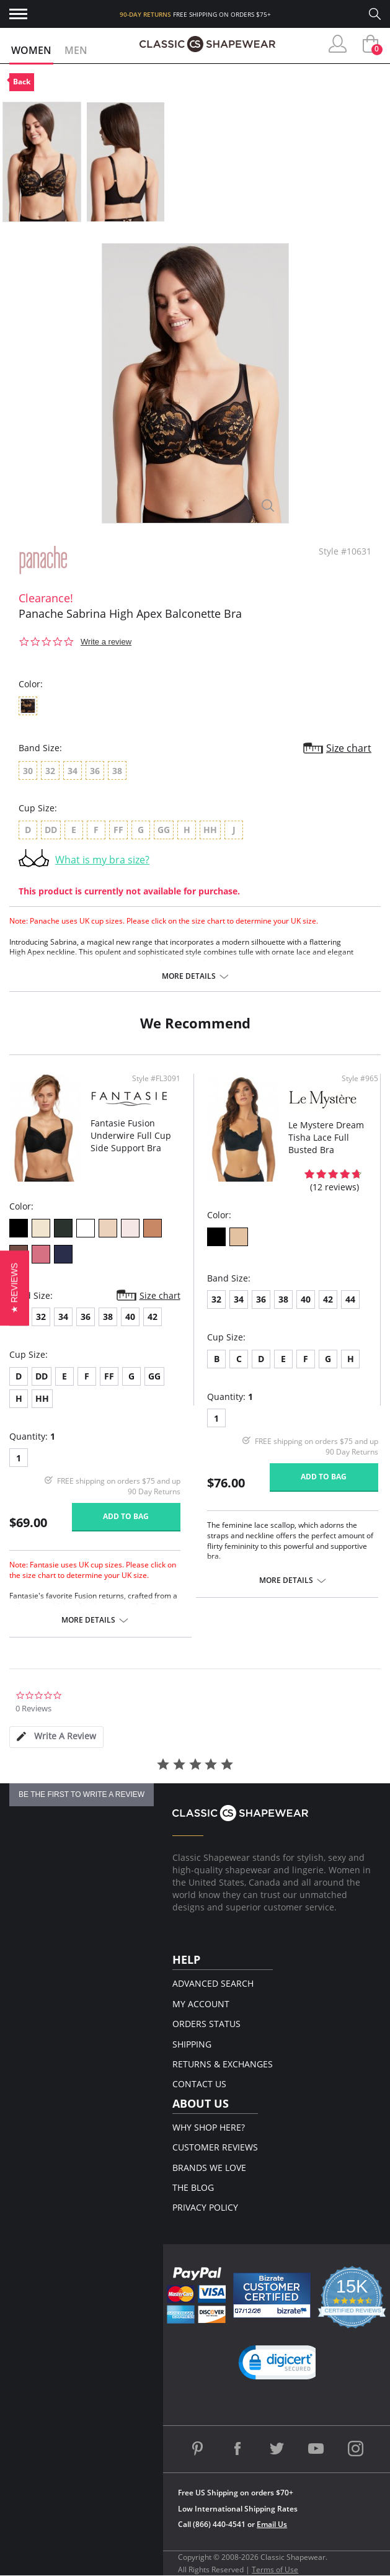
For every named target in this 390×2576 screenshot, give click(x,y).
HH (42, 1398)
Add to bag (126, 1516)
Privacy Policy (205, 2207)
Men (75, 50)
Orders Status (206, 2024)
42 (152, 1316)
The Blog (193, 2187)
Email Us (272, 2524)
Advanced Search (213, 1983)
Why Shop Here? (208, 2127)
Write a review (106, 641)
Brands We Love (209, 2167)
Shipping (191, 2044)
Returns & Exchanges (222, 2064)
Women (31, 50)
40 (130, 1316)
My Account (200, 2004)
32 (41, 1316)
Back (21, 81)
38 (108, 1316)
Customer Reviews (215, 2147)
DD (41, 1376)
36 (86, 1316)
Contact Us (199, 2084)
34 (63, 1316)
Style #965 (360, 1079)
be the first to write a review (81, 1794)
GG (154, 1376)
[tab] (56, 1737)
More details (189, 976)
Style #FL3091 (156, 1079)
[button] (281, 2365)
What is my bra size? (102, 860)
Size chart (348, 748)
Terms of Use (275, 2569)
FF (109, 1376)
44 (350, 1299)
